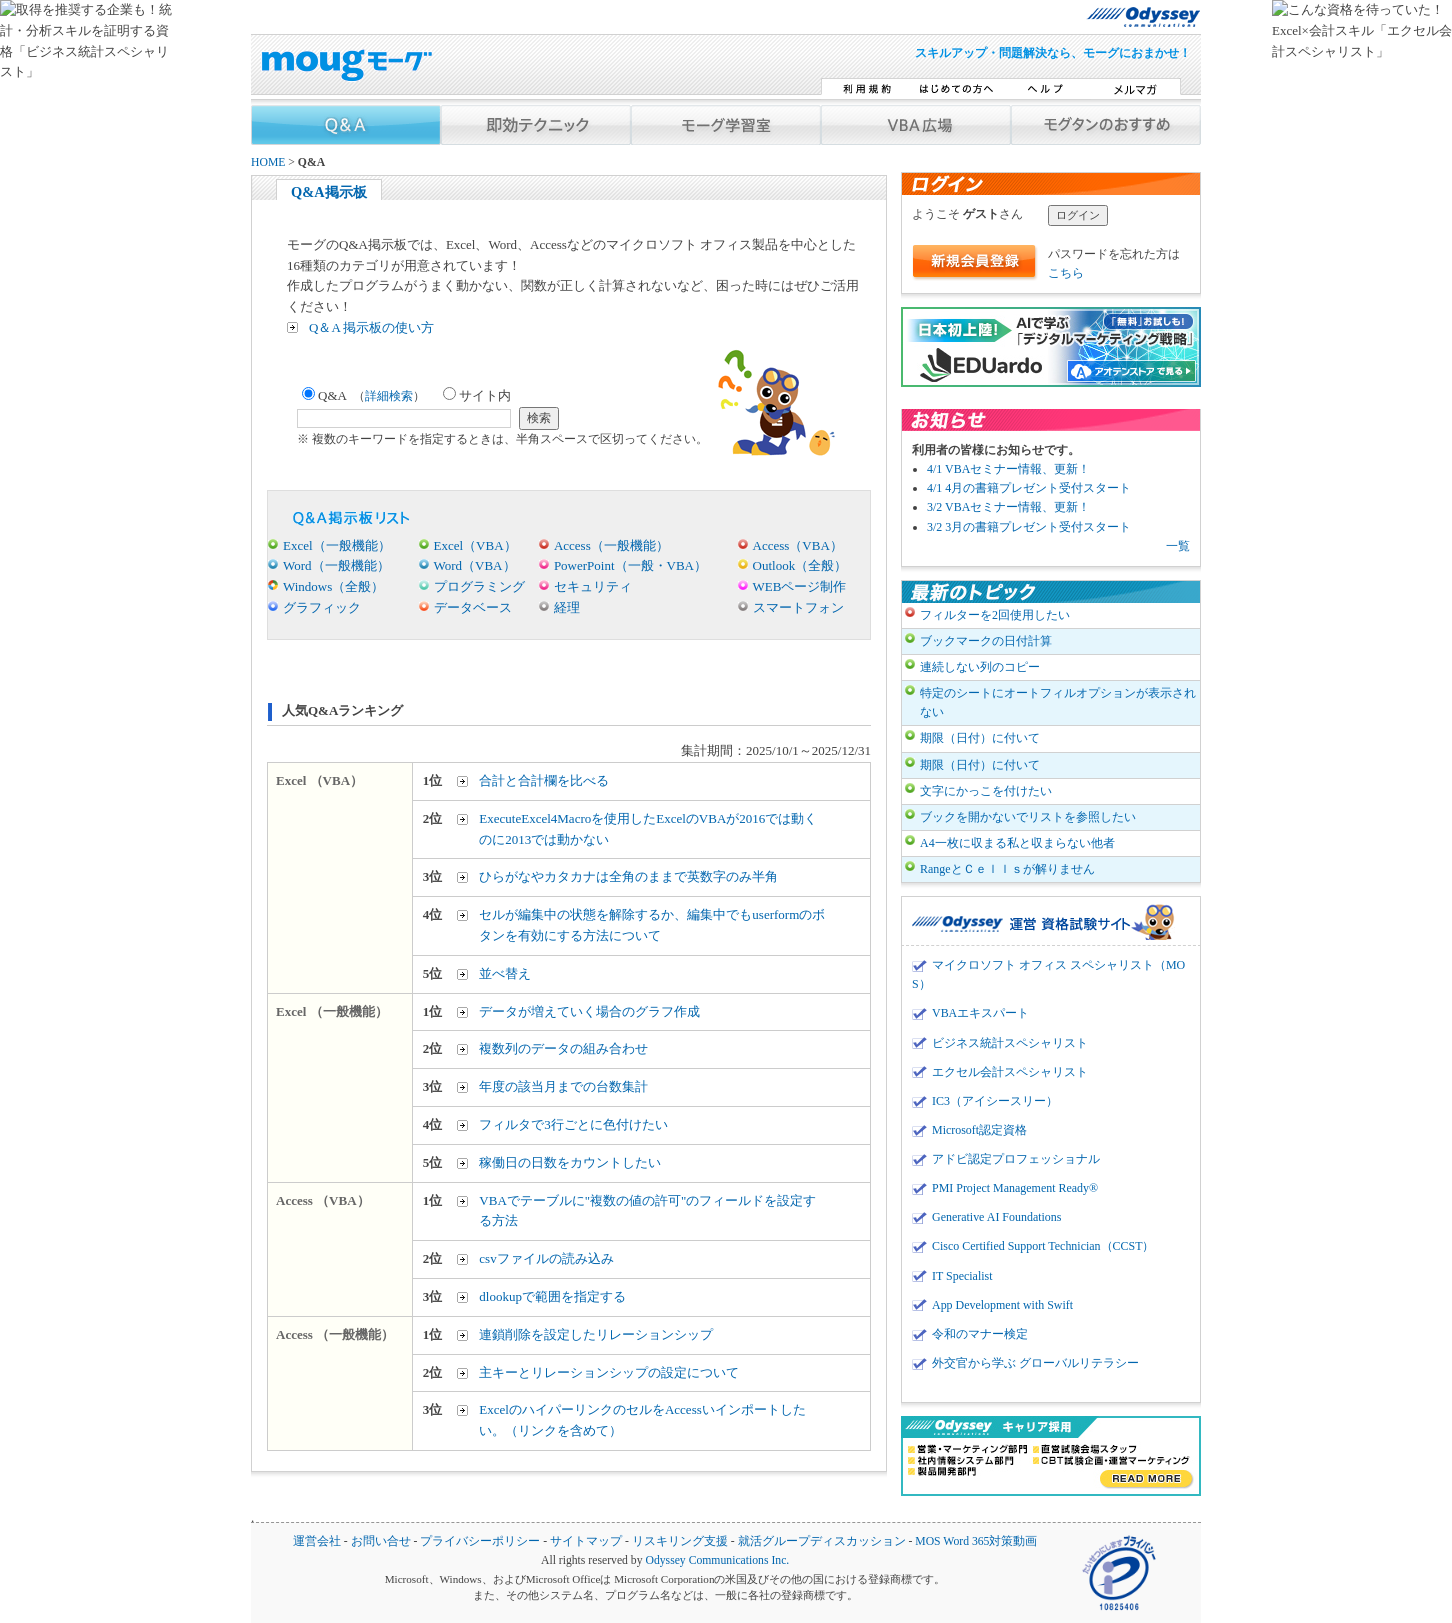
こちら (1066, 273)
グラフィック (322, 607)
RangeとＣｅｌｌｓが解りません (1007, 869)
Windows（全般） (333, 586)
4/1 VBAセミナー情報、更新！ (1008, 469)
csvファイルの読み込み (546, 1258)
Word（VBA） (475, 565)
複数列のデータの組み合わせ (563, 1048)
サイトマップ (586, 1541)
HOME (268, 162)
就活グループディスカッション (822, 1541)
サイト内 (477, 395)
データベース (473, 607)
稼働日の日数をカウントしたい (570, 1162)
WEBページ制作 (800, 586)
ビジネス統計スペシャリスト (1010, 1043)
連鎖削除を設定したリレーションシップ (596, 1334)
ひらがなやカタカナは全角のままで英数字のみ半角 (628, 876)
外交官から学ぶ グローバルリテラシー (1035, 1363)
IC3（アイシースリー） (995, 1101)
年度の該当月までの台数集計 (563, 1086)
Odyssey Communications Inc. (717, 1560)
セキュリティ (593, 586)
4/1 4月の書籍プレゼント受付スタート (1029, 488)
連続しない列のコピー (980, 667)
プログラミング (479, 586)
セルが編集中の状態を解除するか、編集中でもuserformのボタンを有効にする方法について (652, 925)
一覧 (1178, 546)
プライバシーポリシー (480, 1541)
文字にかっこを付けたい (986, 791)
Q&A (363, 395)
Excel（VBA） (475, 545)
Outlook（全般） (800, 565)
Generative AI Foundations (996, 1217)
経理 (567, 607)
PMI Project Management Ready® (1015, 1188)
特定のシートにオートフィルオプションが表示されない (1058, 702)
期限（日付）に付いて (980, 738)
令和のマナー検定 (980, 1334)
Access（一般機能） (611, 545)
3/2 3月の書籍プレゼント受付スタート (1029, 527)
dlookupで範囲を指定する (552, 1296)
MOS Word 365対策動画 (976, 1541)
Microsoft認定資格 (979, 1130)
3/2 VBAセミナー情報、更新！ (1008, 507)
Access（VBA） (798, 545)
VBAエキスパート (980, 1013)
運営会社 (317, 1541)
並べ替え (505, 973)
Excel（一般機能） (337, 545)
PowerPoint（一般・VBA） (630, 565)
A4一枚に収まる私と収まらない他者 (1017, 843)
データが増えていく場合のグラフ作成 (589, 1011)
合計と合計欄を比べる (544, 780)
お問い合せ (381, 1541)
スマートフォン (798, 607)
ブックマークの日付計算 (986, 641)
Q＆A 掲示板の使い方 (371, 327)
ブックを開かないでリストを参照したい (1028, 817)
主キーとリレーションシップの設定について (609, 1372)
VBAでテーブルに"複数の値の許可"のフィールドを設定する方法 (647, 1211)
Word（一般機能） (336, 565)
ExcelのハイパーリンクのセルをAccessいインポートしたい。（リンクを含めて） (642, 1420)
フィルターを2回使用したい (995, 615)
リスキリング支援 (680, 1541)
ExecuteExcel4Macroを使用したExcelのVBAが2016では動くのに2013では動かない (648, 829)
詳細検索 (389, 396)
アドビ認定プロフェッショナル (1016, 1159)
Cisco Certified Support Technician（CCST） (1043, 1246)
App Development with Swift (1002, 1305)
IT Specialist (962, 1276)
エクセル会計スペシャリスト (1010, 1072)
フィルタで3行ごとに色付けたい (573, 1124)
